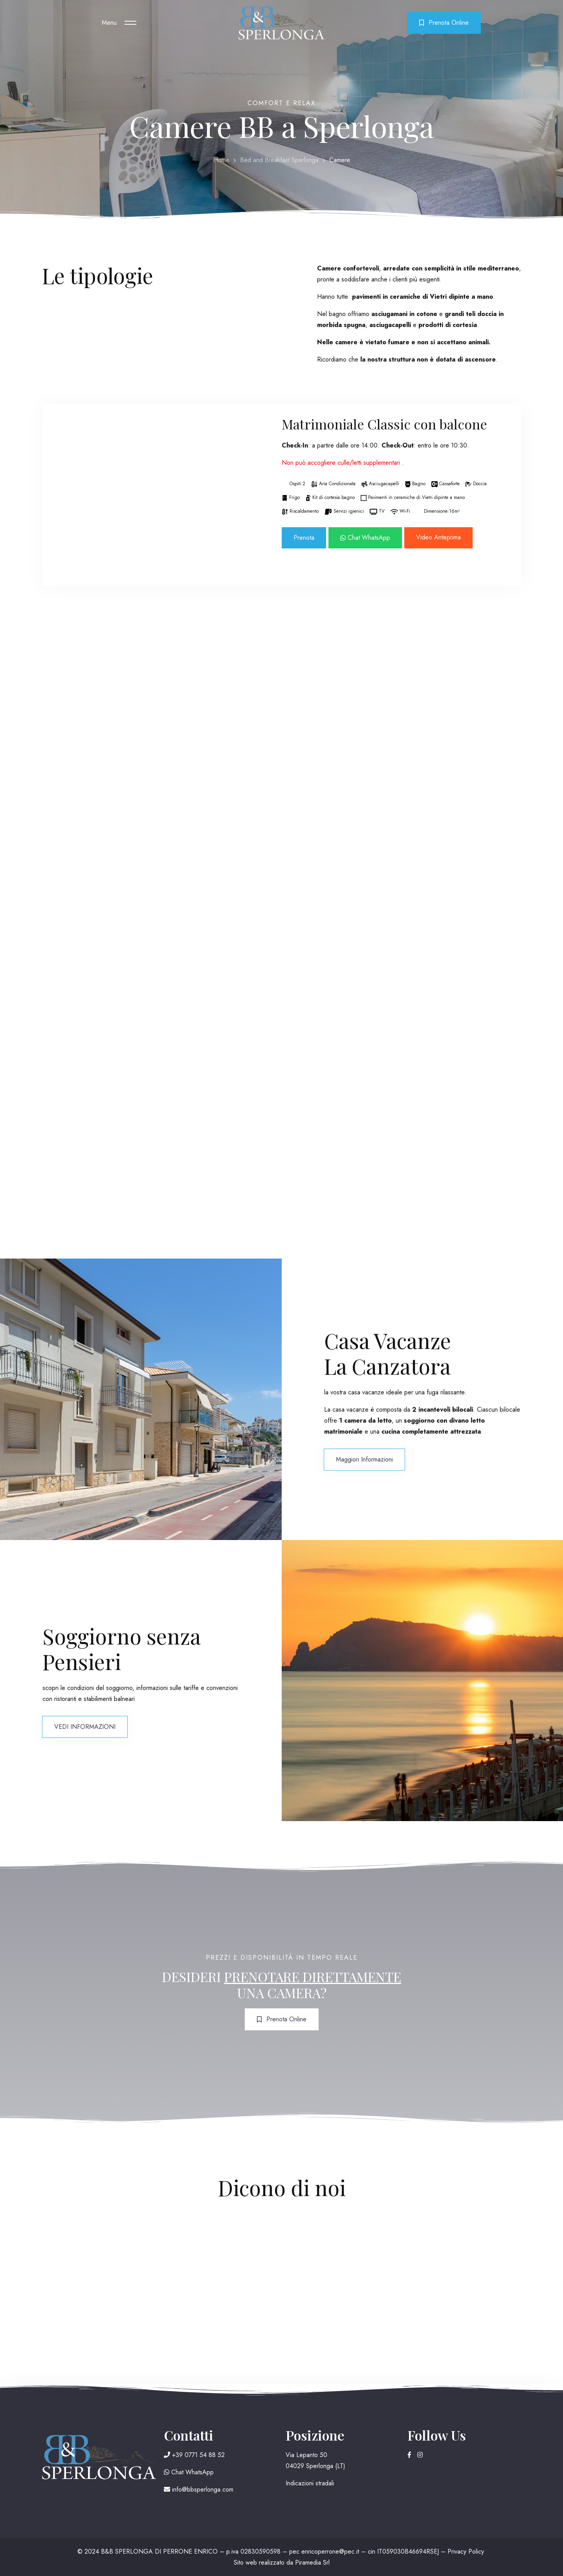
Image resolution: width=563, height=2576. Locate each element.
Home (221, 159)
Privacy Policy (465, 2551)
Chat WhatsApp (365, 537)
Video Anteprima (438, 537)
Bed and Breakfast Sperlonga (279, 159)
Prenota (303, 537)
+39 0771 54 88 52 (194, 2454)
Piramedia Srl (312, 2562)
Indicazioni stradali (310, 2483)
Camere (339, 159)
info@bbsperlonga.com (198, 2489)
